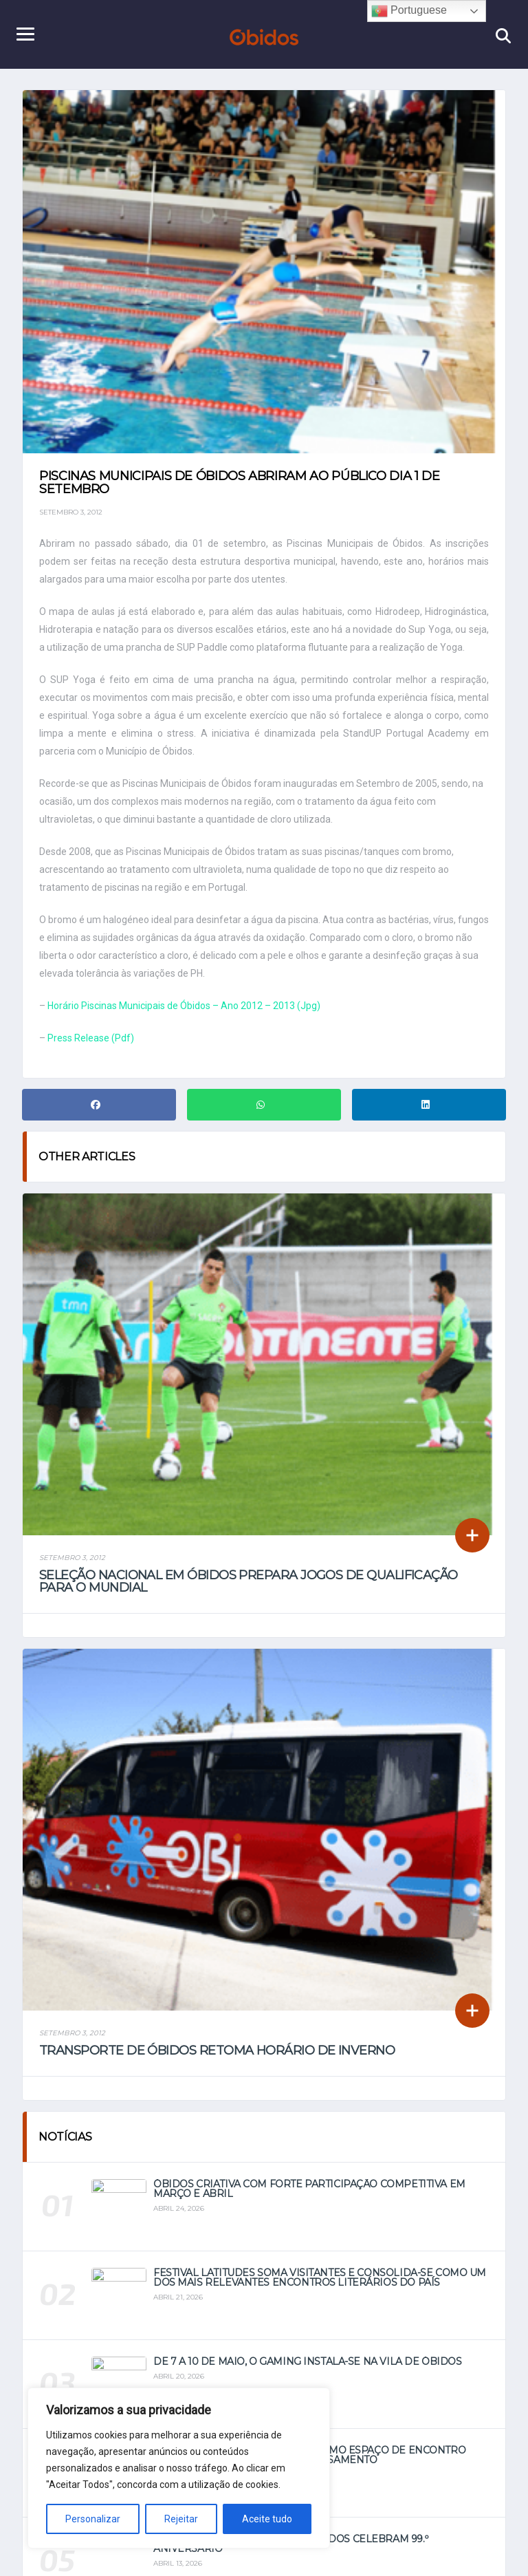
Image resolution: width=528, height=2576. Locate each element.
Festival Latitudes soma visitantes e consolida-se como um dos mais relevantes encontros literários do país (319, 2277)
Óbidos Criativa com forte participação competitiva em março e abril (309, 2189)
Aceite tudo (267, 2518)
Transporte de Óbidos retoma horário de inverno (217, 2050)
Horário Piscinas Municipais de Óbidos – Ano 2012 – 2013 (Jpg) (183, 1005)
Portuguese (409, 11)
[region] (179, 2468)
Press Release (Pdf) (90, 1037)
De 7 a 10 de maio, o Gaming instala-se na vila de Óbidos (307, 2361)
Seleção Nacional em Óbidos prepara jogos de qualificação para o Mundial (248, 1581)
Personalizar (92, 2518)
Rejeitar (181, 2518)
